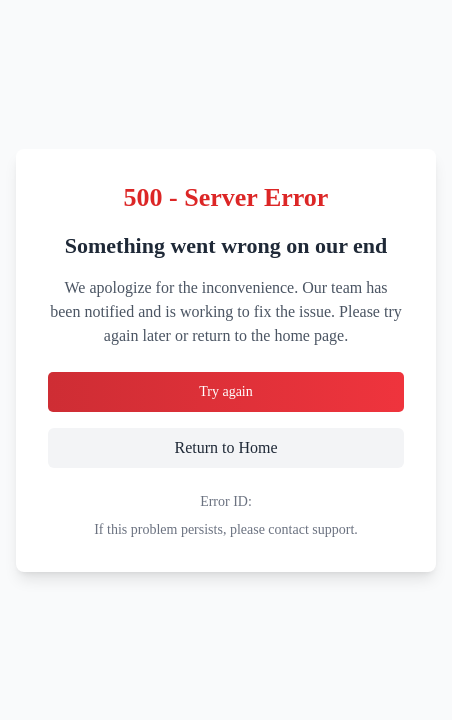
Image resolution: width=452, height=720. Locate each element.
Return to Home (266, 445)
